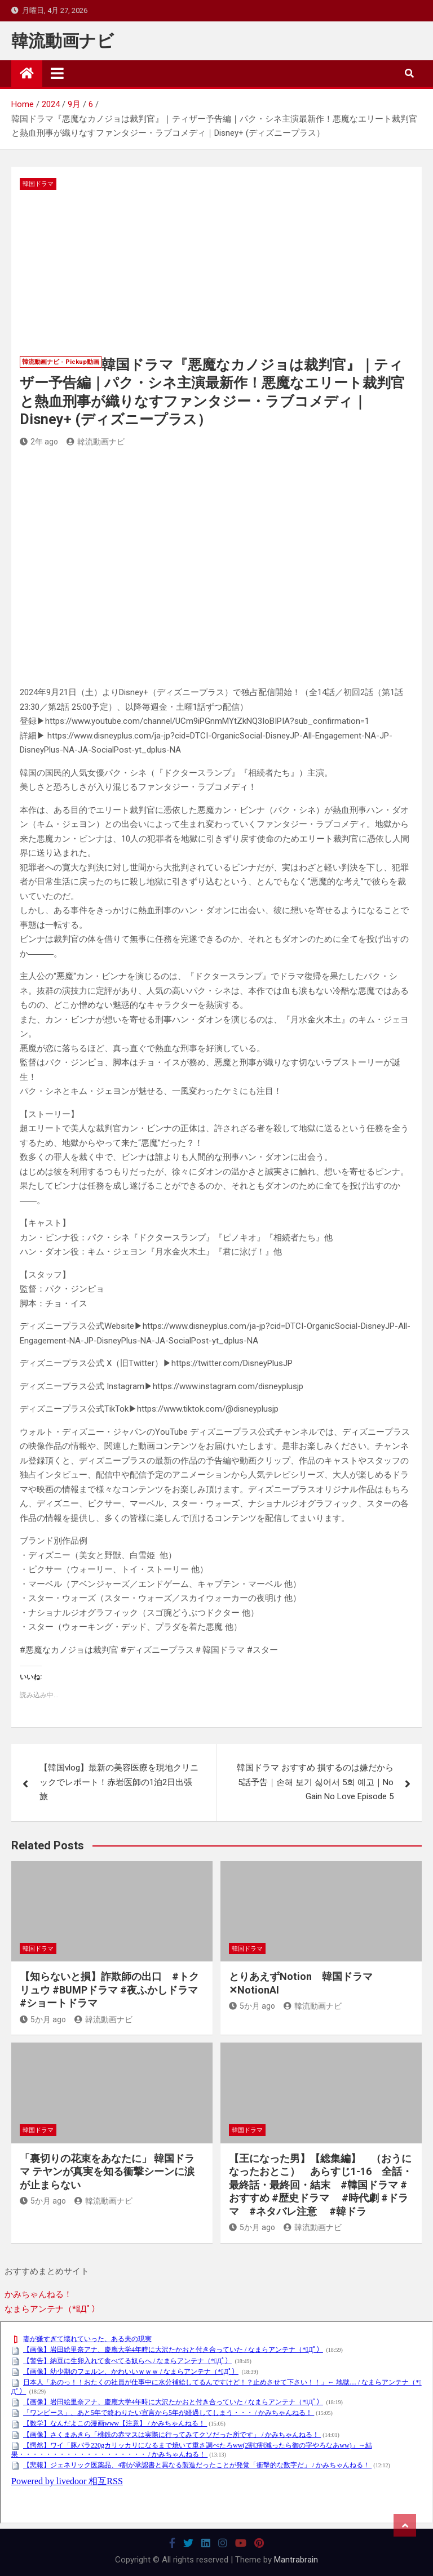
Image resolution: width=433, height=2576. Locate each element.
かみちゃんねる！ (38, 2294)
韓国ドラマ (38, 184)
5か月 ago (43, 2019)
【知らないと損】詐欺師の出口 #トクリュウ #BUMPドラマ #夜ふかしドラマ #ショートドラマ (109, 1989)
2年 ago (39, 441)
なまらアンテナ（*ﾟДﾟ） (52, 2309)
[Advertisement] (216, 274)
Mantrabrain (296, 2560)
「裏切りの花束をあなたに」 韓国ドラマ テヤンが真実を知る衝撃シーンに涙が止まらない (107, 2171)
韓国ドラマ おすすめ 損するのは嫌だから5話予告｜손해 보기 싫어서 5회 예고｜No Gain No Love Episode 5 (315, 1782)
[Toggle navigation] (57, 73)
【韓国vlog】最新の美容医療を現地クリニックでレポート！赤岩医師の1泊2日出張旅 (118, 1782)
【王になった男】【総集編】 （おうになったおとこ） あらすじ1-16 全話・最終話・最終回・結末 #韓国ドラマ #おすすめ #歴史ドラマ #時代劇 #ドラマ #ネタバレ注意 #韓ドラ (320, 2184)
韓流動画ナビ (62, 41)
